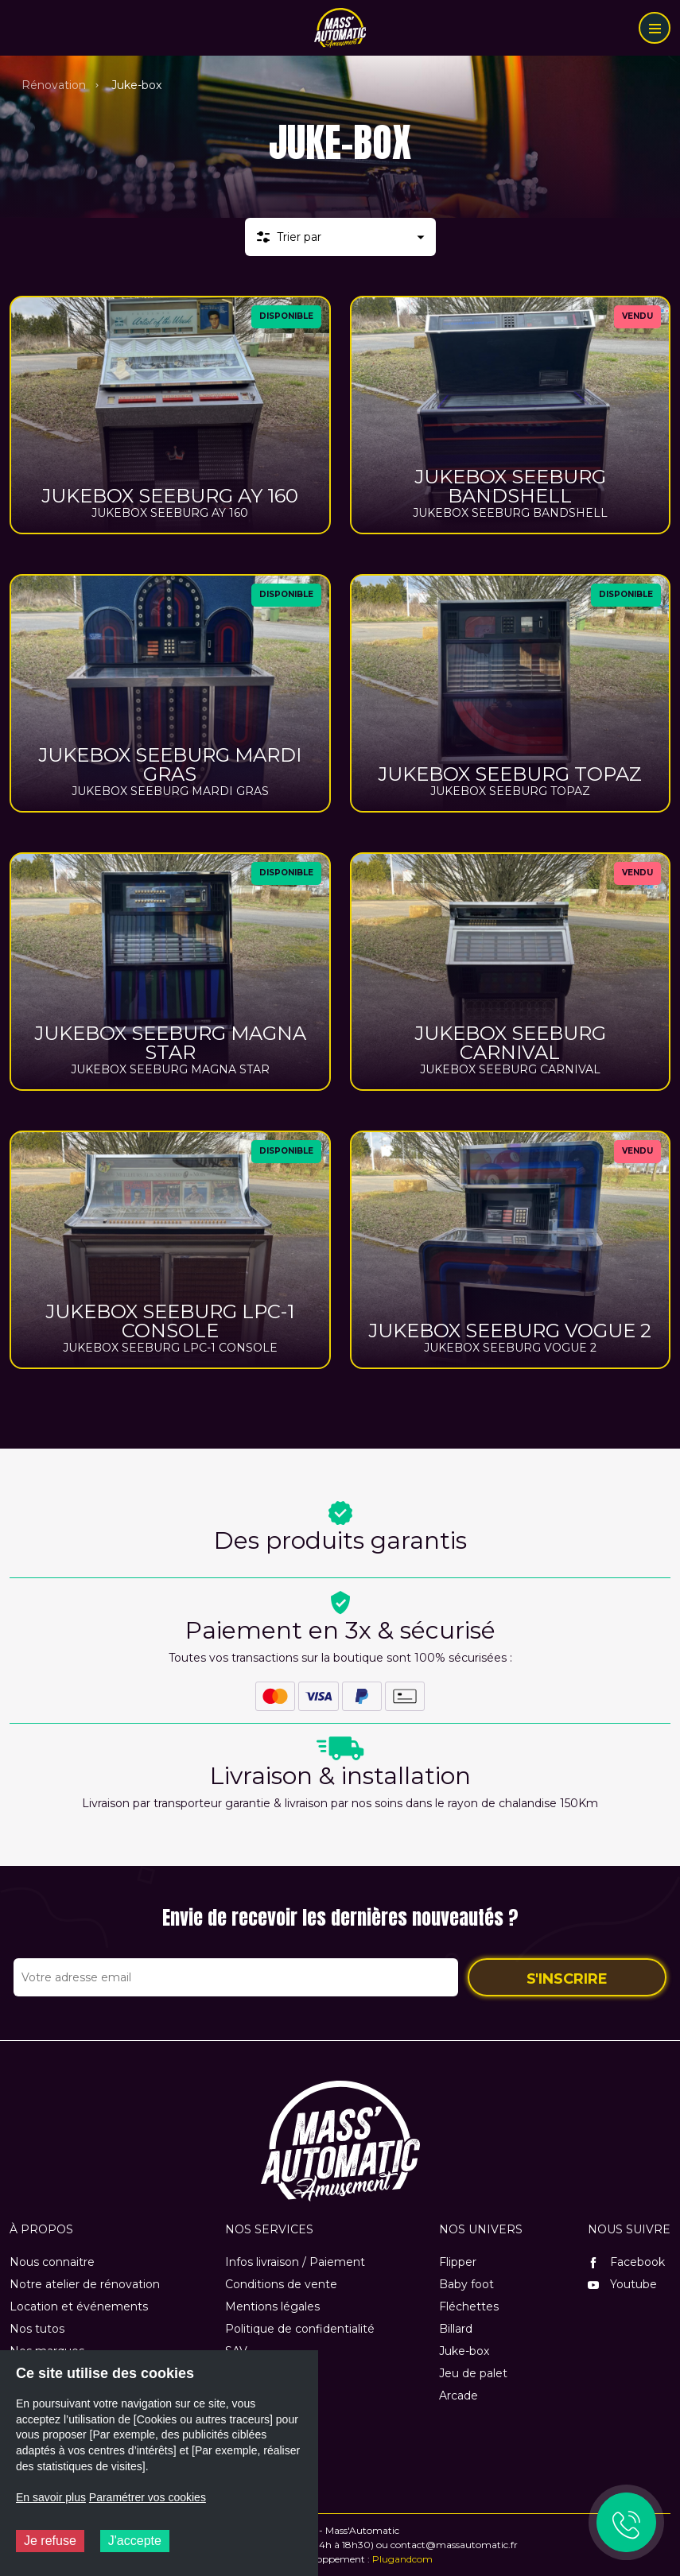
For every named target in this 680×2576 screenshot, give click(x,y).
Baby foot (466, 2284)
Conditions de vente (281, 2284)
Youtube (622, 2284)
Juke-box (464, 2351)
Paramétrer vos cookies (147, 2497)
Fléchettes (469, 2306)
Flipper (457, 2262)
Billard (455, 2329)
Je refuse (50, 2540)
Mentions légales (272, 2306)
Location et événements (79, 2306)
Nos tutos (37, 2329)
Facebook (626, 2262)
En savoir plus (51, 2497)
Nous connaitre (52, 2262)
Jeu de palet (473, 2373)
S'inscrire (567, 1979)
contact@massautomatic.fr (454, 2545)
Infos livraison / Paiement (295, 2262)
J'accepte (134, 2540)
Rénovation (53, 85)
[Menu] (654, 28)
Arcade (458, 2395)
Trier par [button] (299, 237)
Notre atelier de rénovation (85, 2284)
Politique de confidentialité (300, 2329)
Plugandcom (402, 2559)
